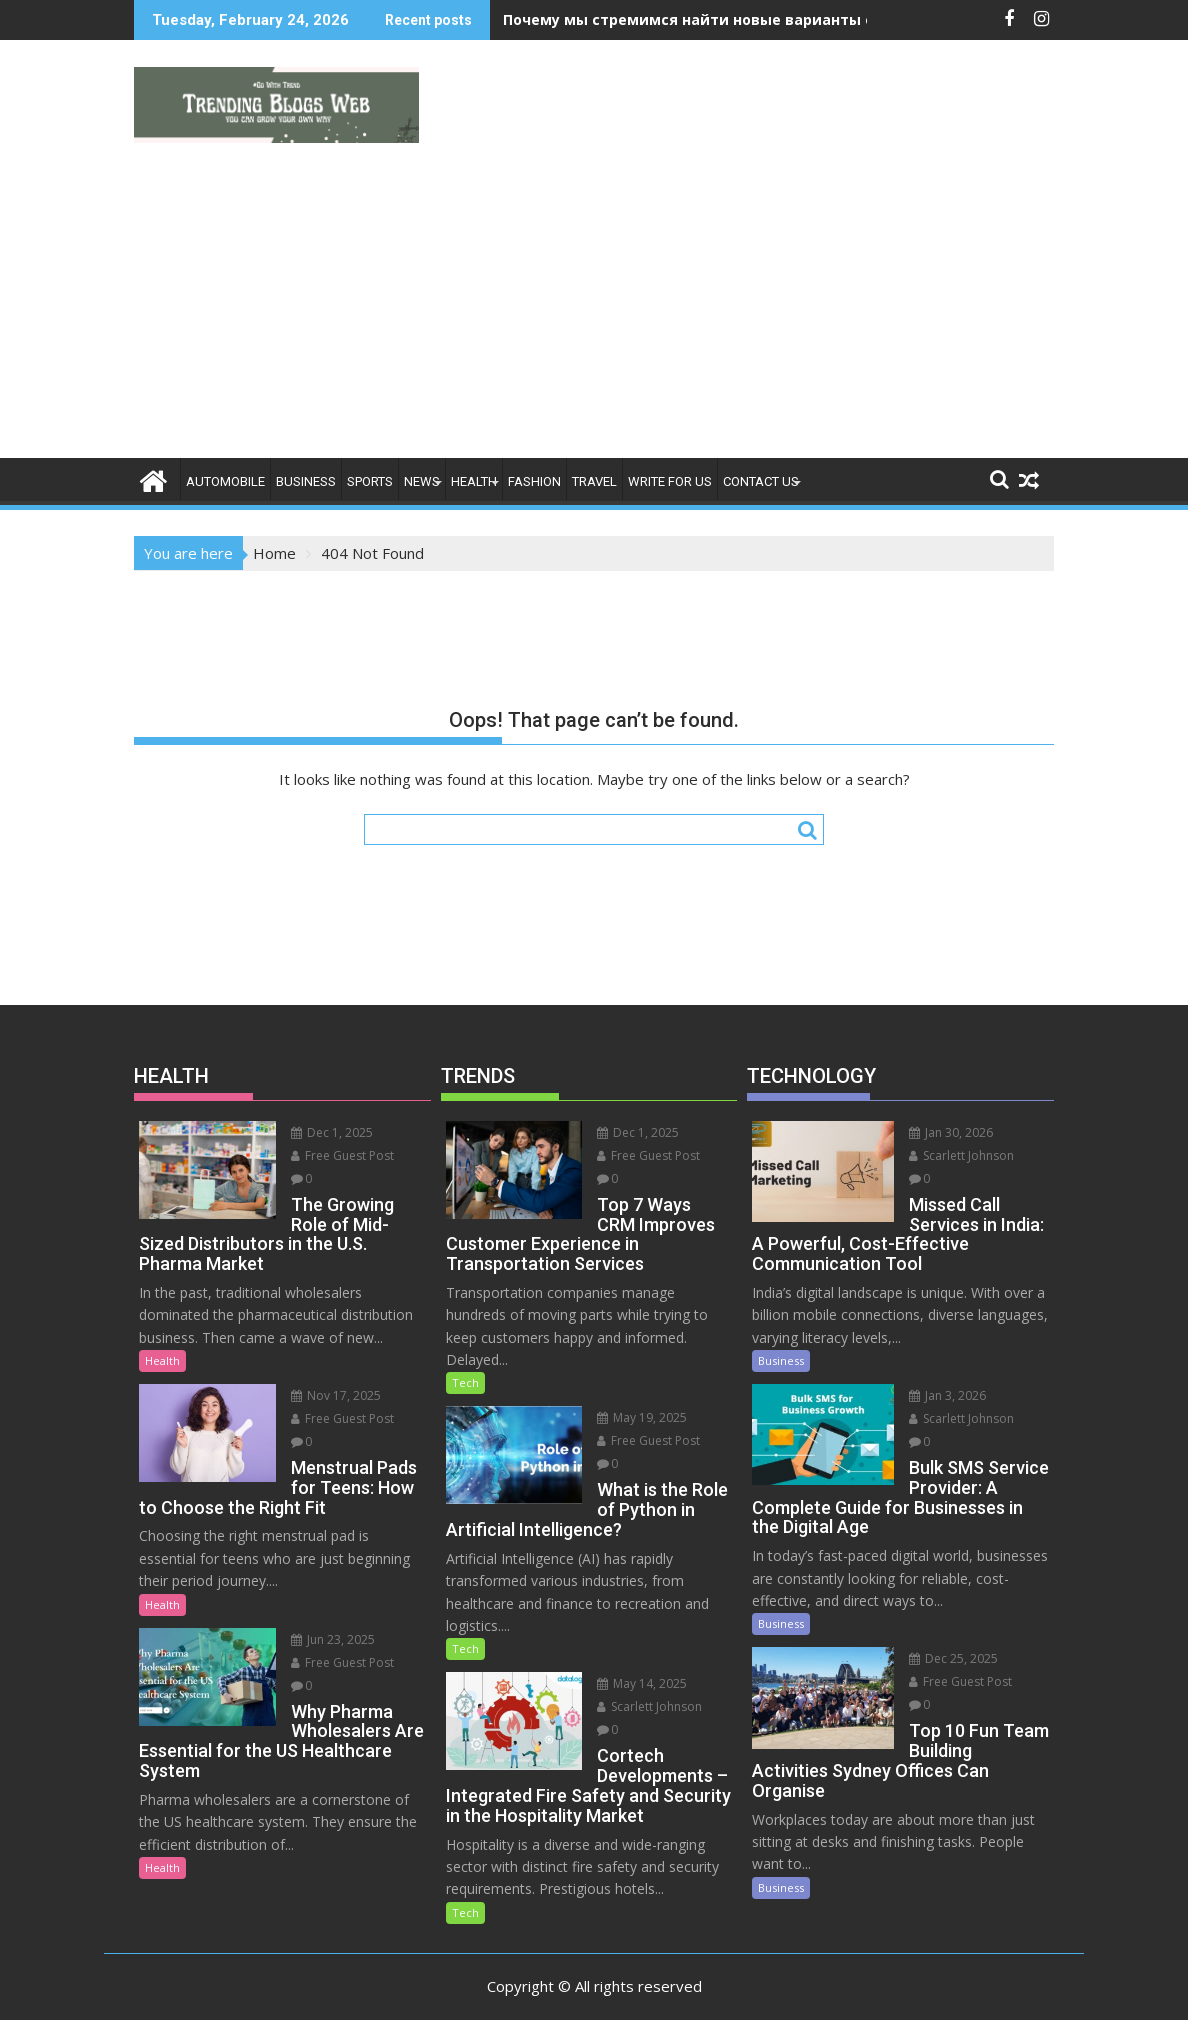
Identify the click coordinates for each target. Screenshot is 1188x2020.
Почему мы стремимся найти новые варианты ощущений (726, 19)
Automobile (225, 481)
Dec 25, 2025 (939, 1612)
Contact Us (761, 481)
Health (474, 481)
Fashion (534, 481)
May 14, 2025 (629, 1644)
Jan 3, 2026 (933, 1372)
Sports (370, 481)
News (422, 481)
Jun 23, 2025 (319, 1619)
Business (306, 481)
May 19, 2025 (629, 1398)
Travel (594, 481)
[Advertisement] (594, 308)
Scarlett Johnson (636, 1667)
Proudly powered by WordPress (461, 1987)
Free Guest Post (328, 1155)
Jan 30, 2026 (937, 1132)
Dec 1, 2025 (318, 1132)
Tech (465, 1363)
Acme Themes (790, 1987)
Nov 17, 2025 (322, 1375)
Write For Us (670, 481)
